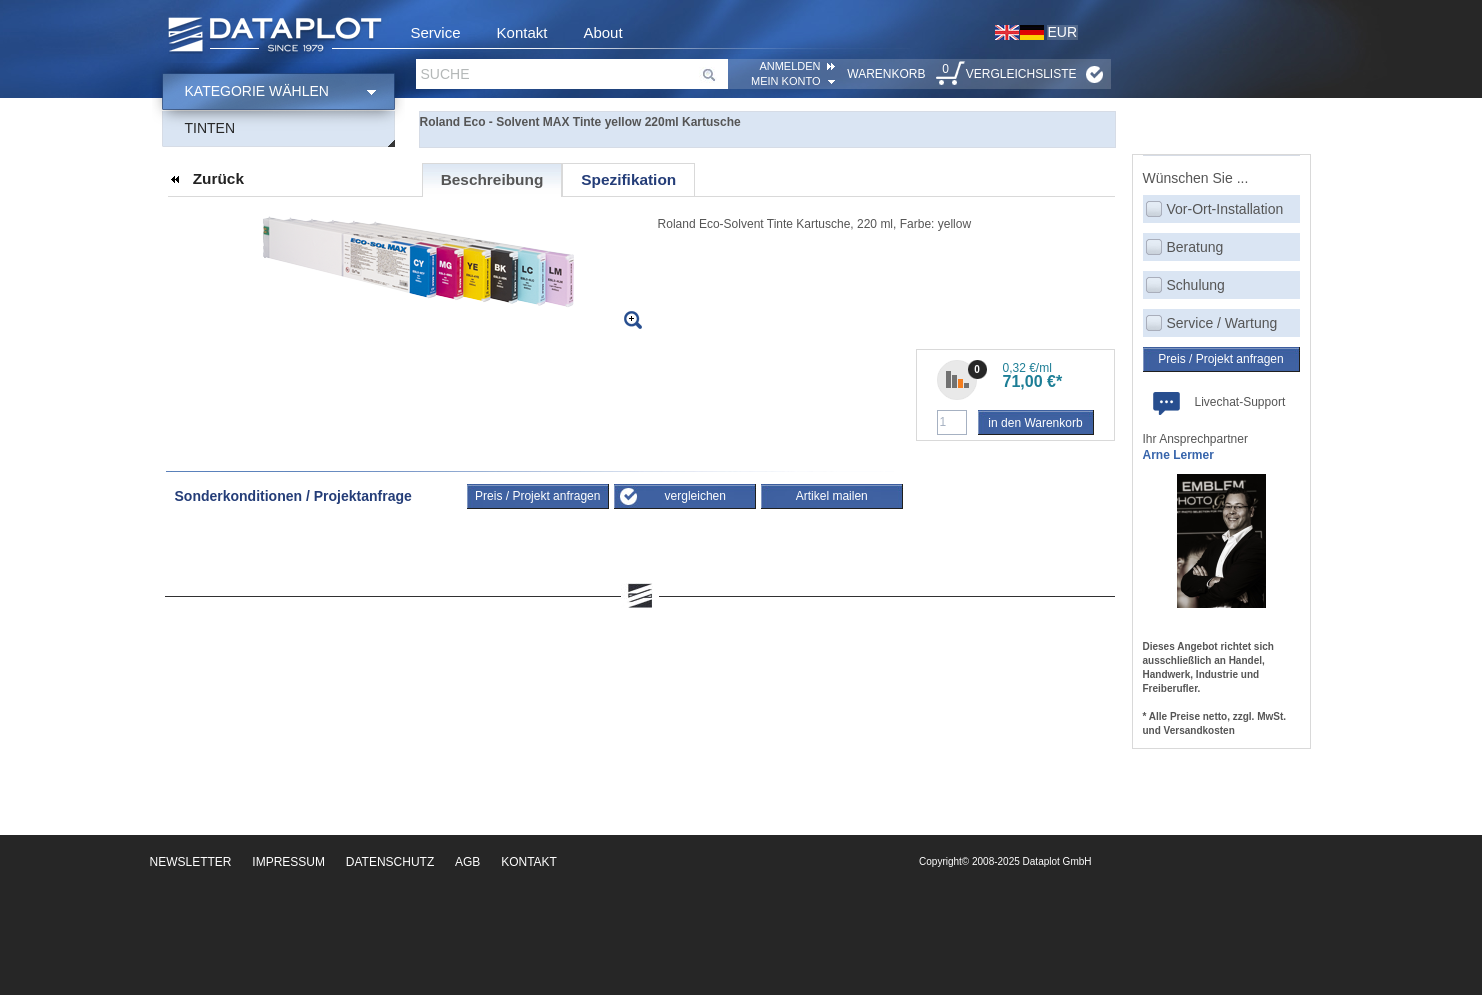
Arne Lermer (1178, 455)
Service (436, 32)
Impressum (288, 862)
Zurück (218, 178)
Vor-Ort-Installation (1225, 209)
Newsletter (191, 862)
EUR (1063, 32)
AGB (467, 862)
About (602, 32)
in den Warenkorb (1035, 423)
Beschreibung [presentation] (492, 179)
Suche (445, 74)
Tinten (210, 128)
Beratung (1195, 247)
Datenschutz (390, 862)
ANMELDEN (789, 66)
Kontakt (522, 32)
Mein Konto (785, 81)
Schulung (1196, 285)
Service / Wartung (1222, 323)
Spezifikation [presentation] (628, 179)
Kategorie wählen (257, 91)
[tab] (492, 180)
